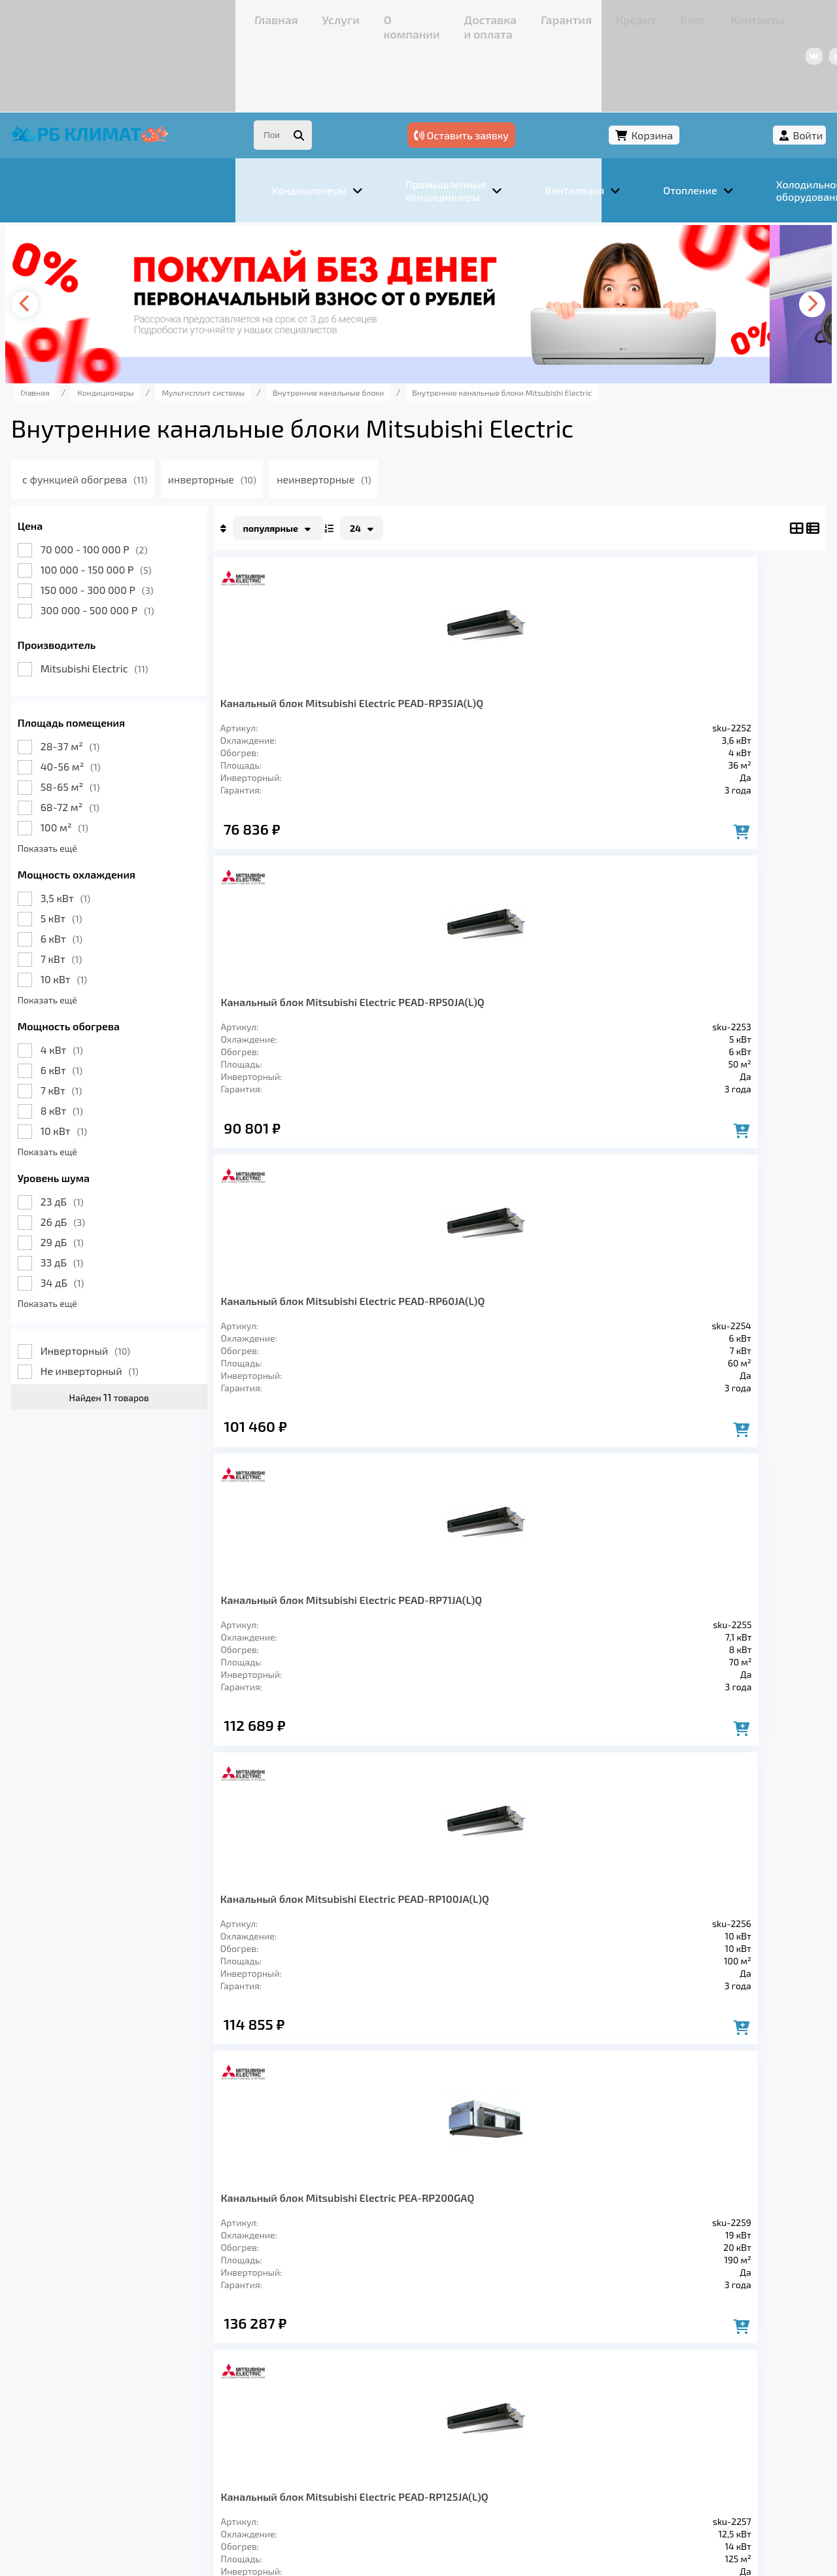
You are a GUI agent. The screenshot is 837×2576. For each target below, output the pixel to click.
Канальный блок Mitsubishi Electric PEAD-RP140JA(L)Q (307, 1306)
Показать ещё (73, 780)
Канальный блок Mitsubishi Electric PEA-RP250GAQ (728, 977)
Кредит (393, 16)
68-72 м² (95, 739)
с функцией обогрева (138, 411)
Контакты (483, 16)
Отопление (268, 2389)
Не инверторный (115, 1303)
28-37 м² (95, 678)
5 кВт (87, 850)
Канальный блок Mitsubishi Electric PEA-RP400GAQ (447, 1306)
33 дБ (87, 1194)
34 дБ (88, 1214)
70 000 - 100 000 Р (119, 481)
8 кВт (87, 1042)
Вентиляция (182, 2389)
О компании (170, 16)
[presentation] (56, 236)
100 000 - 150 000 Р (121, 501)
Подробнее (617, 2488)
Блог (435, 16)
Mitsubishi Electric (120, 600)
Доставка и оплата (258, 16)
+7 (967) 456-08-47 (659, 16)
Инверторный (111, 1282)
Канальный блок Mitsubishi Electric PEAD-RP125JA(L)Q (575, 977)
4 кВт (87, 981)
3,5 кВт (91, 830)
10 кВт (89, 911)
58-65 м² (96, 718)
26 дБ (88, 1153)
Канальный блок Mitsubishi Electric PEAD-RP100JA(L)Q (307, 977)
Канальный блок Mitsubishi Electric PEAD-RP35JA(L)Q (307, 647)
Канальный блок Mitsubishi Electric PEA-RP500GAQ (587, 1306)
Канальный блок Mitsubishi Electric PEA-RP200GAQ (447, 977)
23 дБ (87, 1133)
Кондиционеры (83, 2389)
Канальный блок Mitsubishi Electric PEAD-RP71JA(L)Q (731, 647)
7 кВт (86, 890)
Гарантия (339, 16)
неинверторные (388, 411)
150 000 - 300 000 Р (122, 521)
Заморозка (352, 2389)
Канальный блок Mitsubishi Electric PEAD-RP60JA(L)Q (575, 647)
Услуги (111, 16)
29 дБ (87, 1174)
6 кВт (87, 870)
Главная (62, 16)
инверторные (271, 411)
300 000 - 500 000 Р (123, 542)
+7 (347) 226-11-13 (757, 16)
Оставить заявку (602, 64)
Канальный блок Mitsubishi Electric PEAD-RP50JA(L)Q (434, 647)
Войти (783, 64)
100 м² (90, 759)
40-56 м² (96, 698)
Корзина (709, 64)
